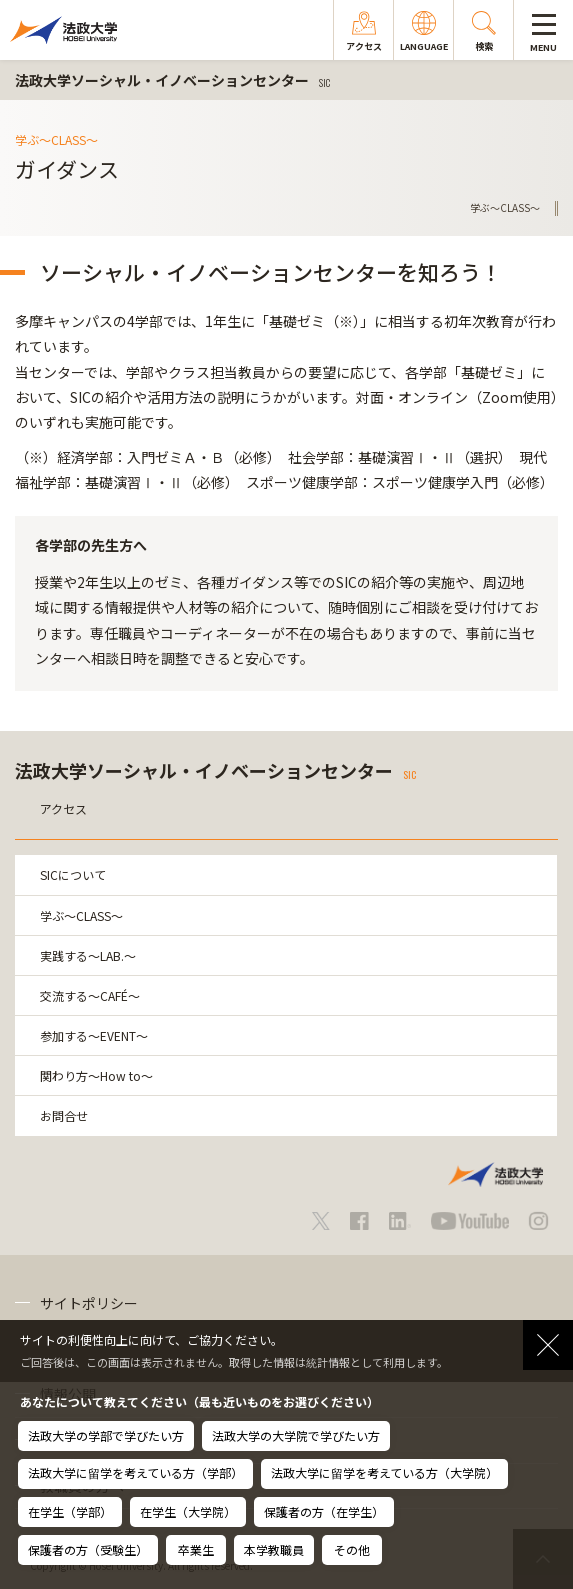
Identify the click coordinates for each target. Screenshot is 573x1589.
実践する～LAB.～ (88, 955)
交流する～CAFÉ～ (90, 995)
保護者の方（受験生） (88, 1549)
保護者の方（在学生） (324, 1511)
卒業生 (196, 1549)
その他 (352, 1549)
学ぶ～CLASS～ (81, 915)
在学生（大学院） (188, 1511)
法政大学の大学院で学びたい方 (296, 1435)
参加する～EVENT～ (94, 1035)
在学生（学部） (70, 1511)
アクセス (63, 808)
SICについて (73, 874)
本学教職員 (274, 1549)
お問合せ (64, 1115)
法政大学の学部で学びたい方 (106, 1435)
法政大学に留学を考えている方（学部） (135, 1472)
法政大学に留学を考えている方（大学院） (384, 1472)
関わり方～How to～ (96, 1075)
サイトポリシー (89, 1303)
